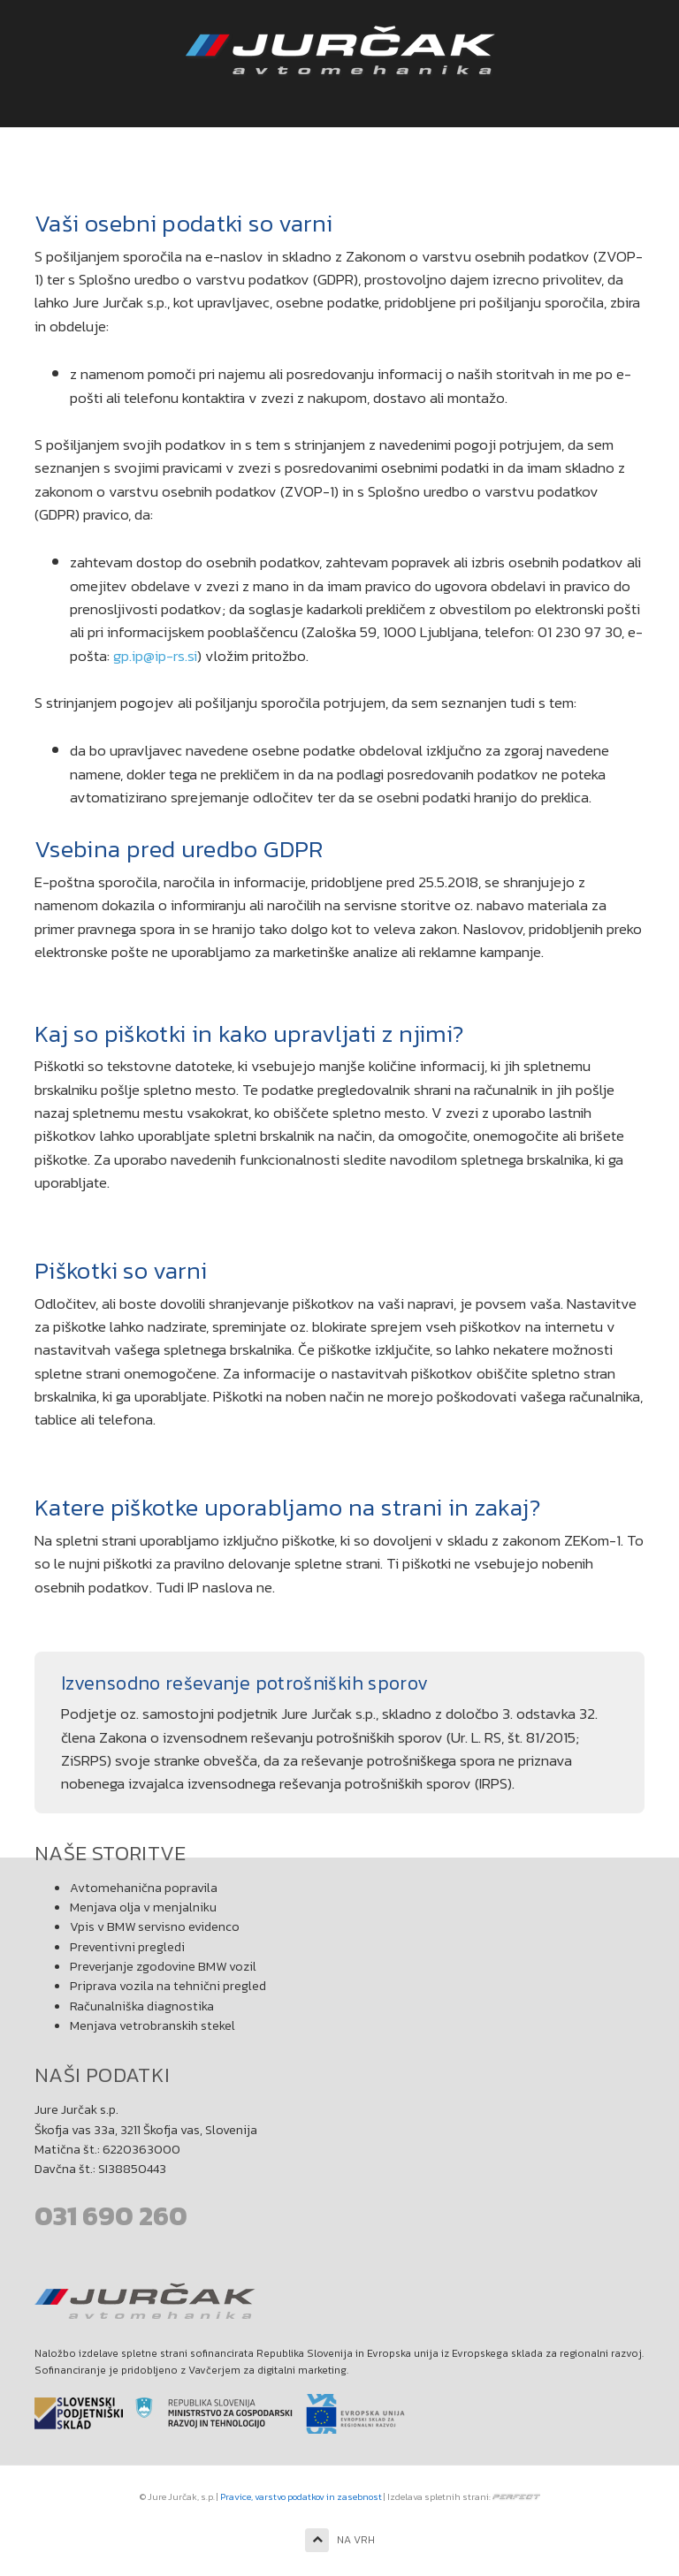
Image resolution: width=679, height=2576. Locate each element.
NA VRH (340, 2540)
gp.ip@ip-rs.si (155, 655)
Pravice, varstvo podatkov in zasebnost (301, 2496)
